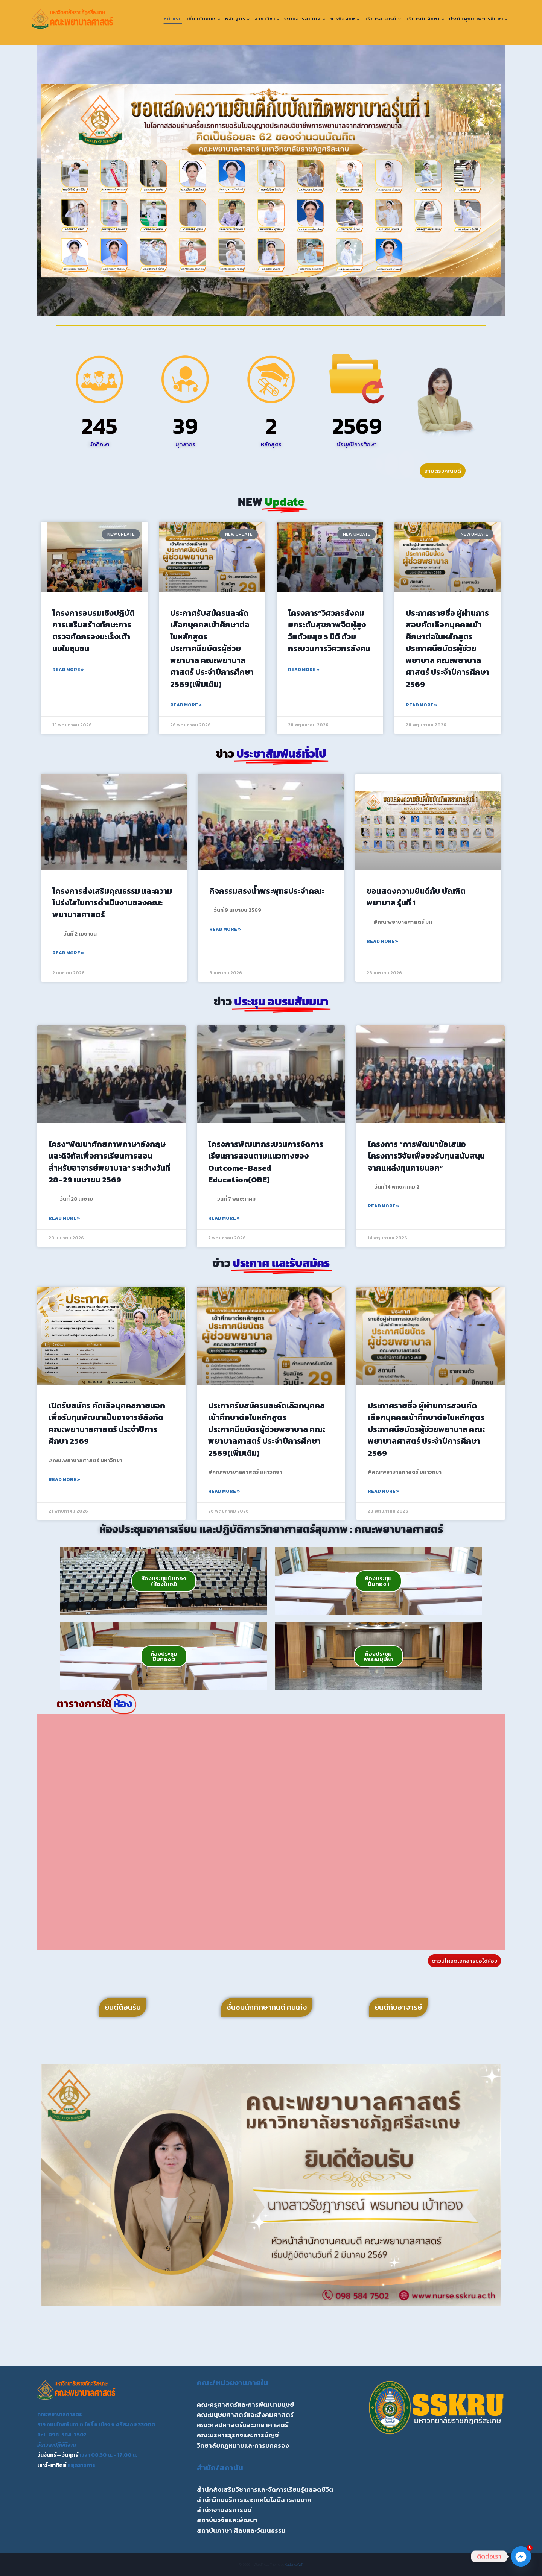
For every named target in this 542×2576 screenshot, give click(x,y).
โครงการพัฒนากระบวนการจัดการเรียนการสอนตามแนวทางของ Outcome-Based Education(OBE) (265, 1162)
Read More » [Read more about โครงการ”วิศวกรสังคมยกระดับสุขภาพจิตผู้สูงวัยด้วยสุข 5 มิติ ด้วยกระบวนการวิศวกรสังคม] (304, 669)
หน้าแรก (173, 18)
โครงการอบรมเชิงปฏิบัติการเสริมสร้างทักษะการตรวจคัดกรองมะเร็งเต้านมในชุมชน (93, 631)
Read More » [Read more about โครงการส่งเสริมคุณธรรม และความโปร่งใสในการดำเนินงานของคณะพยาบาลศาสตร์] (68, 952)
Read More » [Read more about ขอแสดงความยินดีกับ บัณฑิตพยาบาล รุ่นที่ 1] (382, 941)
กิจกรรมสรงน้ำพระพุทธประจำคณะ (266, 891)
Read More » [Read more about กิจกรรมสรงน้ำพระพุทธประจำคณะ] (225, 929)
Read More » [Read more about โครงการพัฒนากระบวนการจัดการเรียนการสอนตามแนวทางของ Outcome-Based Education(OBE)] (224, 1218)
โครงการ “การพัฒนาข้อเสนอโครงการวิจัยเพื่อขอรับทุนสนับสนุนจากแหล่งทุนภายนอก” (426, 1156)
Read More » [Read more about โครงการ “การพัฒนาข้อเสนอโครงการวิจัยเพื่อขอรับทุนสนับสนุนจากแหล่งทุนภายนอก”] (383, 1206)
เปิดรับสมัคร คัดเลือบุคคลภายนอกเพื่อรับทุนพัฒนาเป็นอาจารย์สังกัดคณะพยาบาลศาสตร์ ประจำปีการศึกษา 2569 (107, 1423)
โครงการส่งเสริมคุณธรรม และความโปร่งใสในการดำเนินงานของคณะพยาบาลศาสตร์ (112, 902)
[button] (49, 180)
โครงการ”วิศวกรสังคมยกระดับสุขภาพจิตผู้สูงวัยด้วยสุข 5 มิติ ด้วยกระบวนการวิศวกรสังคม (329, 631)
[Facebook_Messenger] (521, 2556)
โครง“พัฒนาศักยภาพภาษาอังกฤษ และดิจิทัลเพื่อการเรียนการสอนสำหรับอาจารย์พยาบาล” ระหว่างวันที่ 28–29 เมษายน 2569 (109, 1162)
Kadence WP (294, 2564)
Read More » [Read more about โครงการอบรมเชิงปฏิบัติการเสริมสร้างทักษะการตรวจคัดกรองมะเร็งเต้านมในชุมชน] (68, 669)
